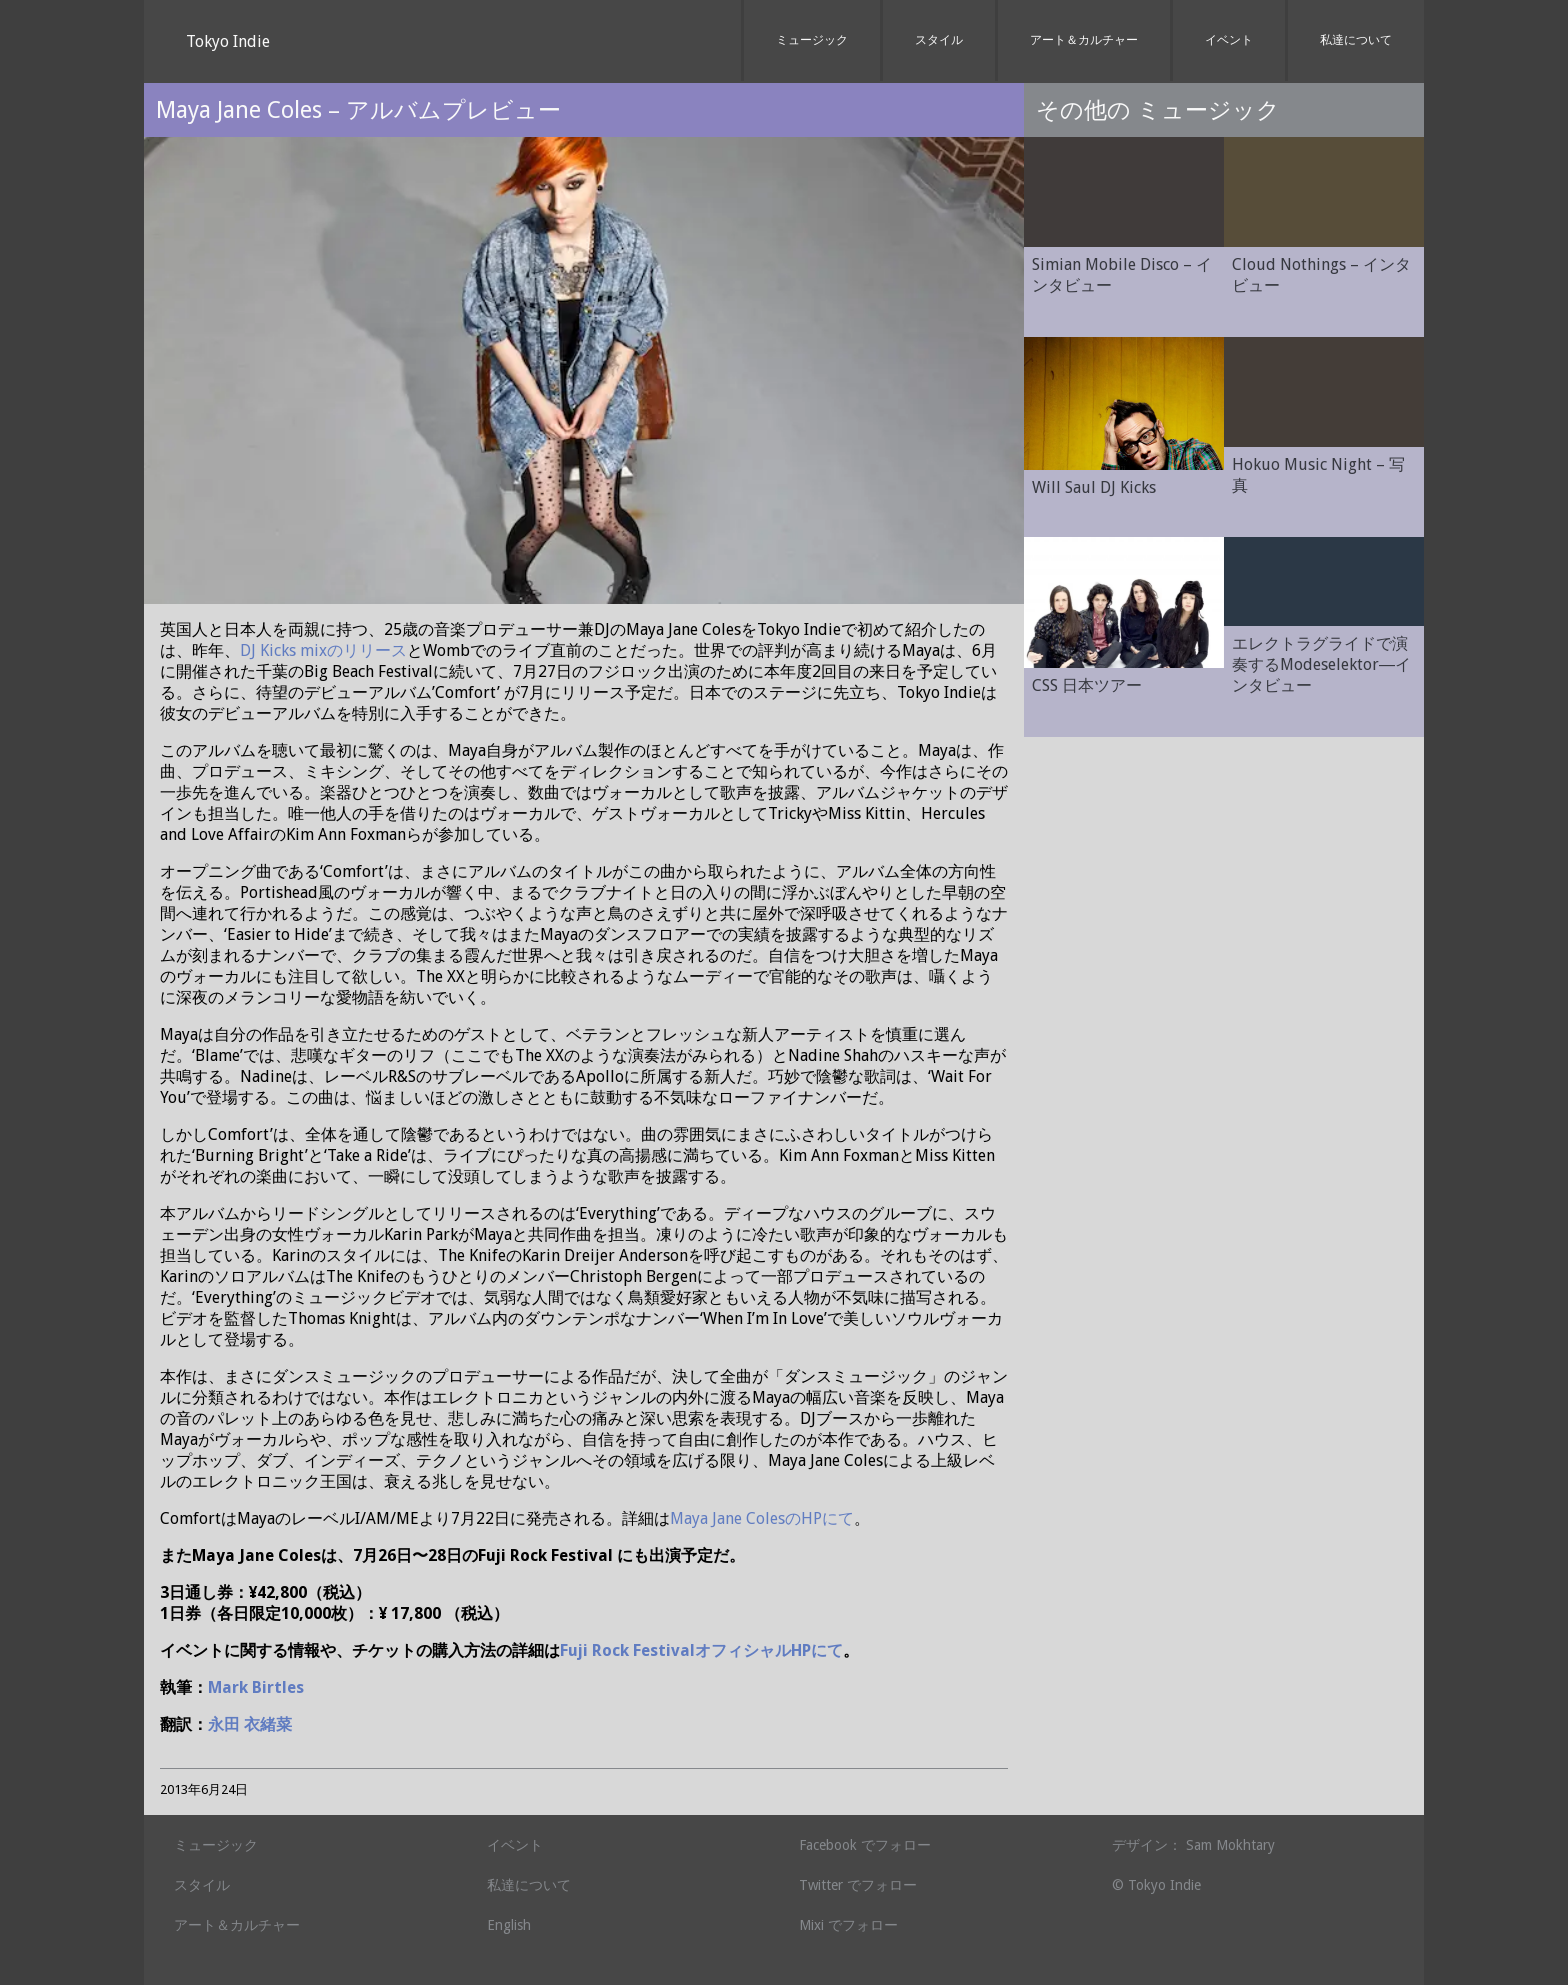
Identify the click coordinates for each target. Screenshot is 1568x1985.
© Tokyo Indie (1156, 1885)
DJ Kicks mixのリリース (323, 650)
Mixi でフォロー (848, 1925)
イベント (1229, 40)
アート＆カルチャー (1084, 40)
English (509, 1925)
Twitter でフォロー (858, 1885)
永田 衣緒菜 (250, 1724)
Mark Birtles (256, 1687)
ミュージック (812, 40)
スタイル (939, 40)
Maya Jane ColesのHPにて (762, 1518)
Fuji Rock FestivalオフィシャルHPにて (701, 1650)
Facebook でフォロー (865, 1845)
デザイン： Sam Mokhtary (1193, 1845)
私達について (1356, 40)
